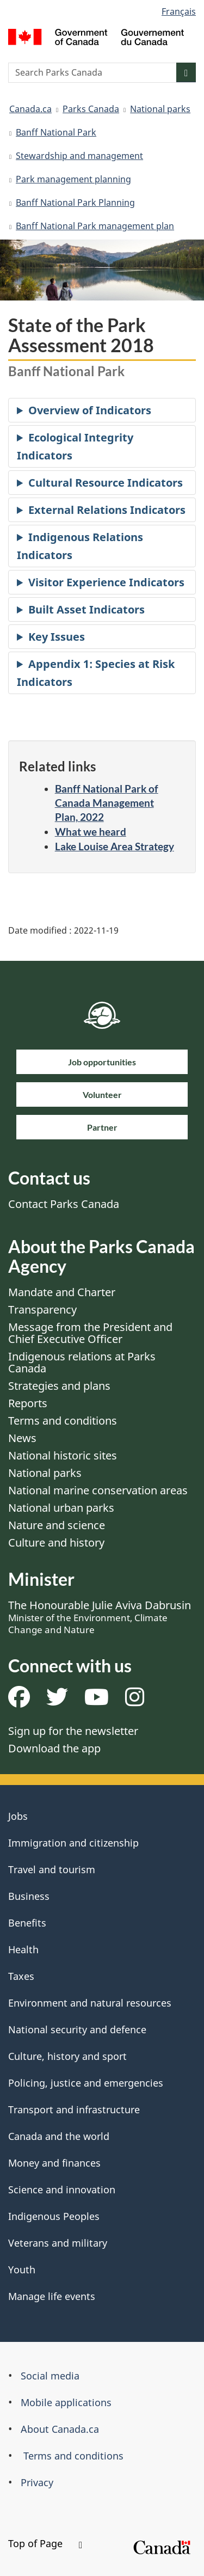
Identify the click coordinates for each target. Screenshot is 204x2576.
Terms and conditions (62, 1420)
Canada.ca (30, 109)
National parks (160, 109)
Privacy (37, 2482)
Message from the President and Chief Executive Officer (90, 1333)
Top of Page (45, 2543)
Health (23, 1949)
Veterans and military (57, 2242)
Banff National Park (56, 132)
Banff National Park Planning (75, 202)
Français (179, 11)
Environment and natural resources (89, 2002)
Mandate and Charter (61, 1292)
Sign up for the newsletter (73, 1731)
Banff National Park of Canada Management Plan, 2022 (106, 802)
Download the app (54, 1748)
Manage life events (51, 2296)
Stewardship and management (79, 156)
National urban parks (61, 1507)
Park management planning (73, 179)
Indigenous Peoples (54, 2216)
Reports (27, 1403)
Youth (21, 2269)
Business (29, 1896)
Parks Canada (91, 109)
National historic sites (62, 1455)
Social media (50, 2375)
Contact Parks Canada (63, 1204)
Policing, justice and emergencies (85, 2082)
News (22, 1438)
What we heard (90, 831)
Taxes (21, 1976)
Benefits (27, 1922)
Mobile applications (66, 2402)
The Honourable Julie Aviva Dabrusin (99, 1617)
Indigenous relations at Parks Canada (82, 1362)
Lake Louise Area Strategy (114, 846)
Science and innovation (61, 2189)
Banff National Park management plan (95, 226)
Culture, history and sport (67, 2056)
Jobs (18, 1816)
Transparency (42, 1309)
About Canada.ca (60, 2429)
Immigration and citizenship (73, 1842)
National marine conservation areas (98, 1490)
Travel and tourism (51, 1869)
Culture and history (56, 1542)
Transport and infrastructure (74, 2109)
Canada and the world (58, 2136)
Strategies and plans (59, 1385)
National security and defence (77, 2029)
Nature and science (56, 1525)
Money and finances (54, 2162)
